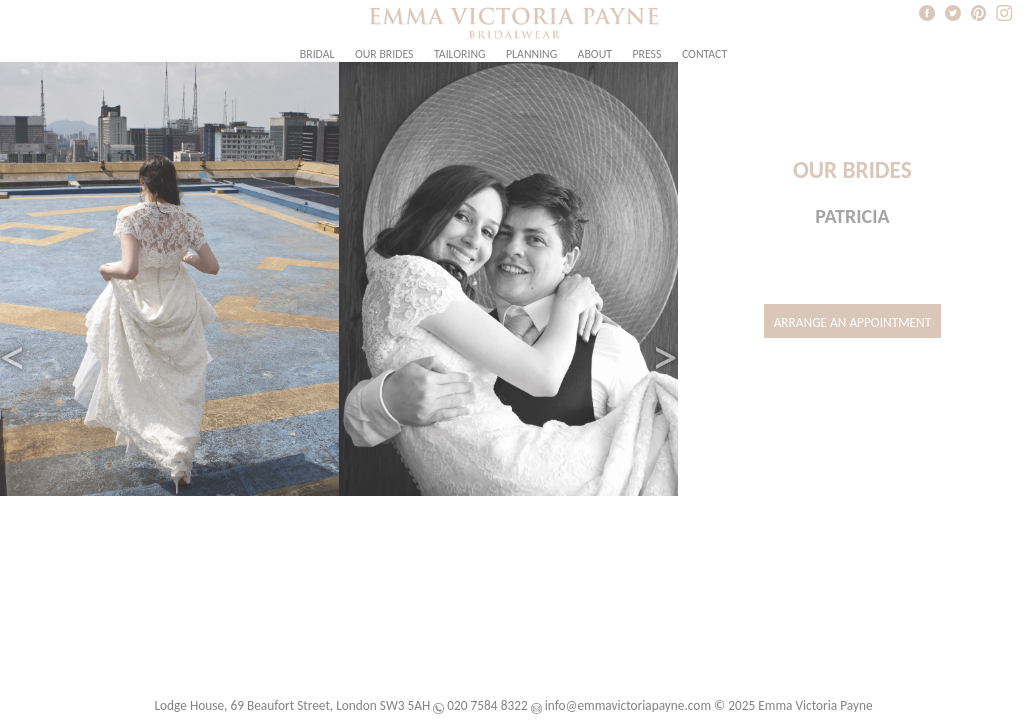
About (595, 54)
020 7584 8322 (487, 705)
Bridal (317, 54)
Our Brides (384, 54)
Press (646, 54)
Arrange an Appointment (853, 322)
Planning (531, 54)
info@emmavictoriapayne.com (628, 705)
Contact (704, 54)
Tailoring (460, 54)
